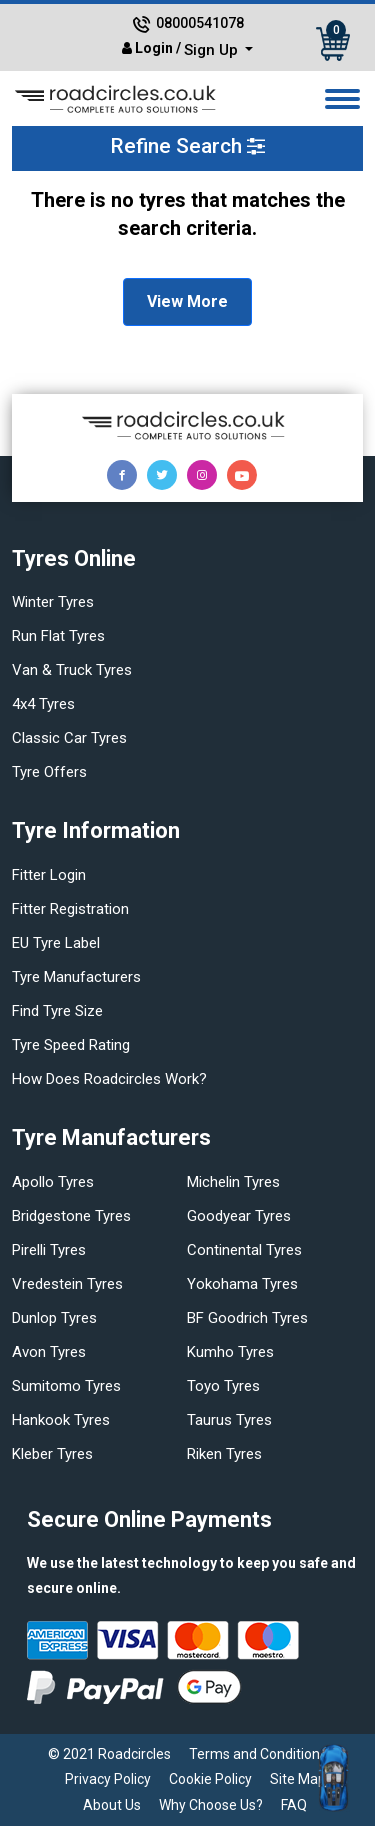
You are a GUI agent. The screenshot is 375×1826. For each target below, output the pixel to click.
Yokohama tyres (242, 1284)
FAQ (294, 1805)
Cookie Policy (210, 1779)
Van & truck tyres (72, 670)
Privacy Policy (108, 1779)
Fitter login (49, 875)
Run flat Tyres (58, 636)
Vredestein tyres (67, 1284)
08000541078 (200, 23)
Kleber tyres (52, 1454)
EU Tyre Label (56, 943)
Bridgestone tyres (71, 1216)
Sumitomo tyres (66, 1386)
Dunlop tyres (54, 1318)
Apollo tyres (53, 1182)
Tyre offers (49, 772)
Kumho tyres (230, 1352)
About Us (112, 1805)
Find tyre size (57, 1011)
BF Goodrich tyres (247, 1318)
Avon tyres (49, 1352)
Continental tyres (244, 1250)
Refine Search (187, 146)
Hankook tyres (61, 1420)
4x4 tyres (43, 704)
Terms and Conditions (258, 1754)
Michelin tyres (233, 1182)
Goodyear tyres (239, 1216)
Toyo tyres (223, 1386)
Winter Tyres (53, 602)
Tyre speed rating (71, 1045)
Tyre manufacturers (76, 977)
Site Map (298, 1779)
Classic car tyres (69, 738)
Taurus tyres (229, 1420)
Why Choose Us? (211, 1805)
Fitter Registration (70, 909)
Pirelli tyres (49, 1250)
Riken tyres (224, 1454)
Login (154, 48)
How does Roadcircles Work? (109, 1079)
